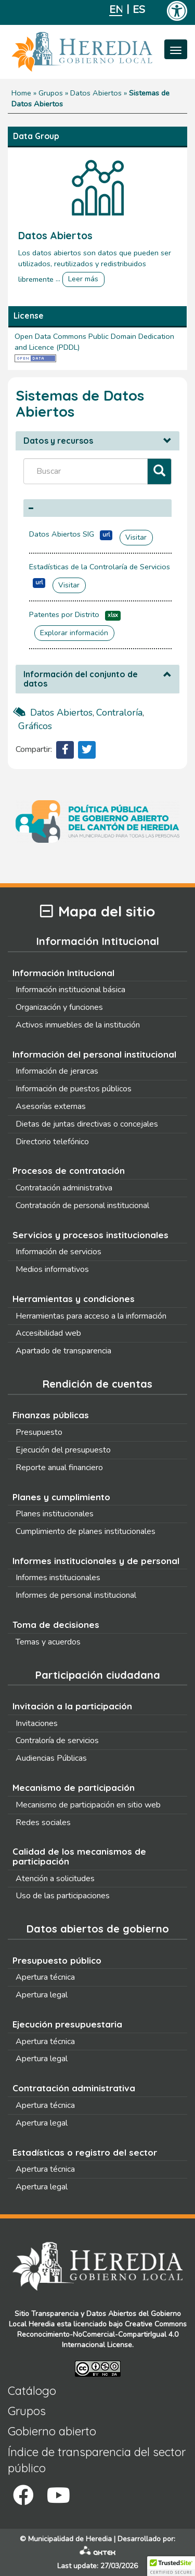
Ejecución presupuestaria (67, 2024)
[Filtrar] (159, 471)
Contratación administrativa (64, 1188)
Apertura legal (42, 1994)
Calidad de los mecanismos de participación (79, 1856)
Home (21, 93)
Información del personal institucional (94, 1054)
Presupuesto (39, 1432)
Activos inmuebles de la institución (78, 1025)
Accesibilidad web (48, 1333)
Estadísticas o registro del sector (84, 2152)
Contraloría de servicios (57, 1740)
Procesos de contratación (68, 1170)
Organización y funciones (59, 1007)
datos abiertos (61, 712)
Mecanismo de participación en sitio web (88, 1805)
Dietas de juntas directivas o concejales (87, 1124)
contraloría (119, 712)
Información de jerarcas (57, 1071)
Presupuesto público (56, 1960)
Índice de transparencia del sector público (97, 2460)
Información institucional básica (70, 989)
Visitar (136, 537)
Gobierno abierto (52, 2431)
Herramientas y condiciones (73, 1298)
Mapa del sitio (97, 911)
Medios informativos (52, 1269)
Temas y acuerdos (48, 1642)
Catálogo (32, 2390)
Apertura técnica (45, 1977)
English (115, 10)
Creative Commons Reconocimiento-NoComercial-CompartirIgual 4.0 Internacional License (102, 2334)
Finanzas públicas (50, 1414)
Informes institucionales (58, 1577)
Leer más (83, 279)
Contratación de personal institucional (82, 1205)
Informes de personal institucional (76, 1595)
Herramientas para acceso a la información (91, 1316)
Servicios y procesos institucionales (90, 1234)
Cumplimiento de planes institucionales (85, 1531)
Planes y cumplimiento (61, 1496)
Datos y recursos (58, 441)
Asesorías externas (51, 1106)
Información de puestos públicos (74, 1088)
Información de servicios (58, 1251)
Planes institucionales (55, 1513)
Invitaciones (37, 1723)
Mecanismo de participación (73, 1787)
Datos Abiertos (96, 93)
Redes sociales (43, 1822)
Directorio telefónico (52, 1141)
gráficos (35, 726)
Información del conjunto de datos (80, 679)
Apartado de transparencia (63, 1350)
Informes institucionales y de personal (95, 1560)
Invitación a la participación (72, 1706)
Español (139, 10)
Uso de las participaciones (63, 1895)
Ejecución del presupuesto (63, 1450)
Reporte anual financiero (59, 1467)
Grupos (50, 93)
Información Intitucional (63, 972)
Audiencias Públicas (51, 1758)
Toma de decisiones (55, 1624)
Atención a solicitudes (55, 1878)
